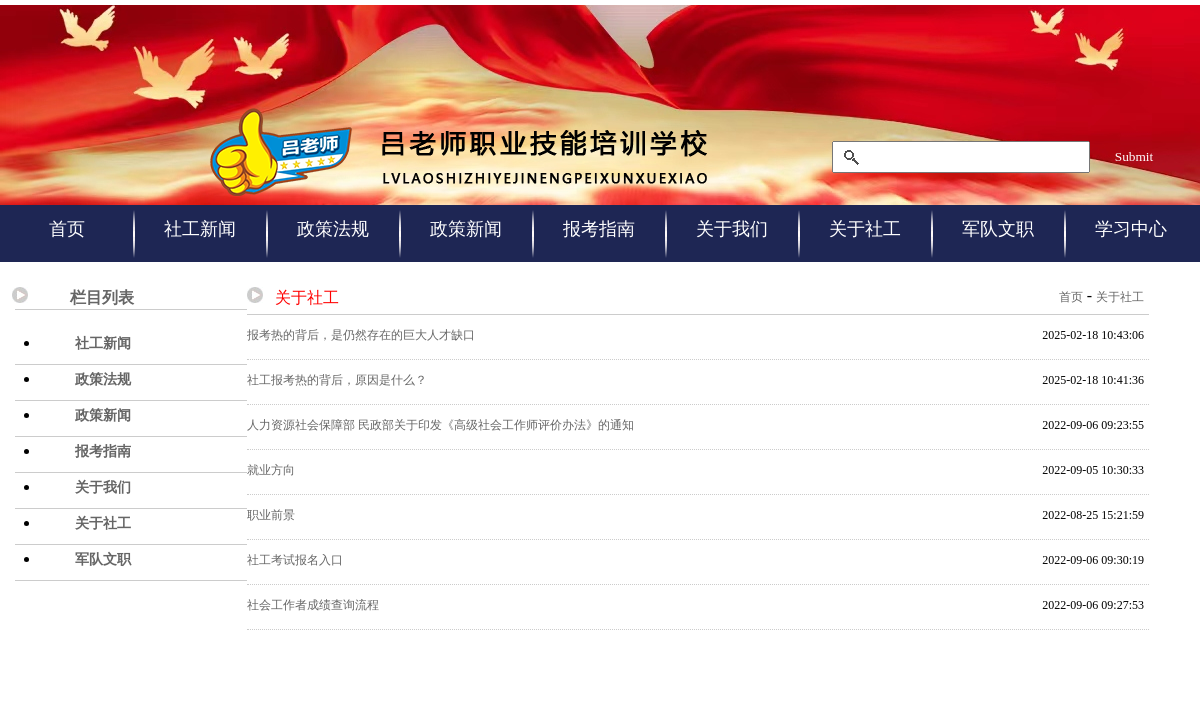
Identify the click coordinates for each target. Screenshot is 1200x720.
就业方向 (271, 470)
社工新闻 (200, 229)
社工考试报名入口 (295, 560)
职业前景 (271, 515)
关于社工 (865, 229)
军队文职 (998, 229)
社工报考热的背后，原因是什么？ (337, 380)
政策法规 (333, 229)
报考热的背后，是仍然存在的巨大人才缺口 (361, 335)
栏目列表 (102, 297)
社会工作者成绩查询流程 (313, 605)
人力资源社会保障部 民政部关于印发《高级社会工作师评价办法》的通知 (440, 425)
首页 (67, 229)
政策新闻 (466, 229)
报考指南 (599, 229)
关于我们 (732, 229)
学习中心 (1131, 229)
